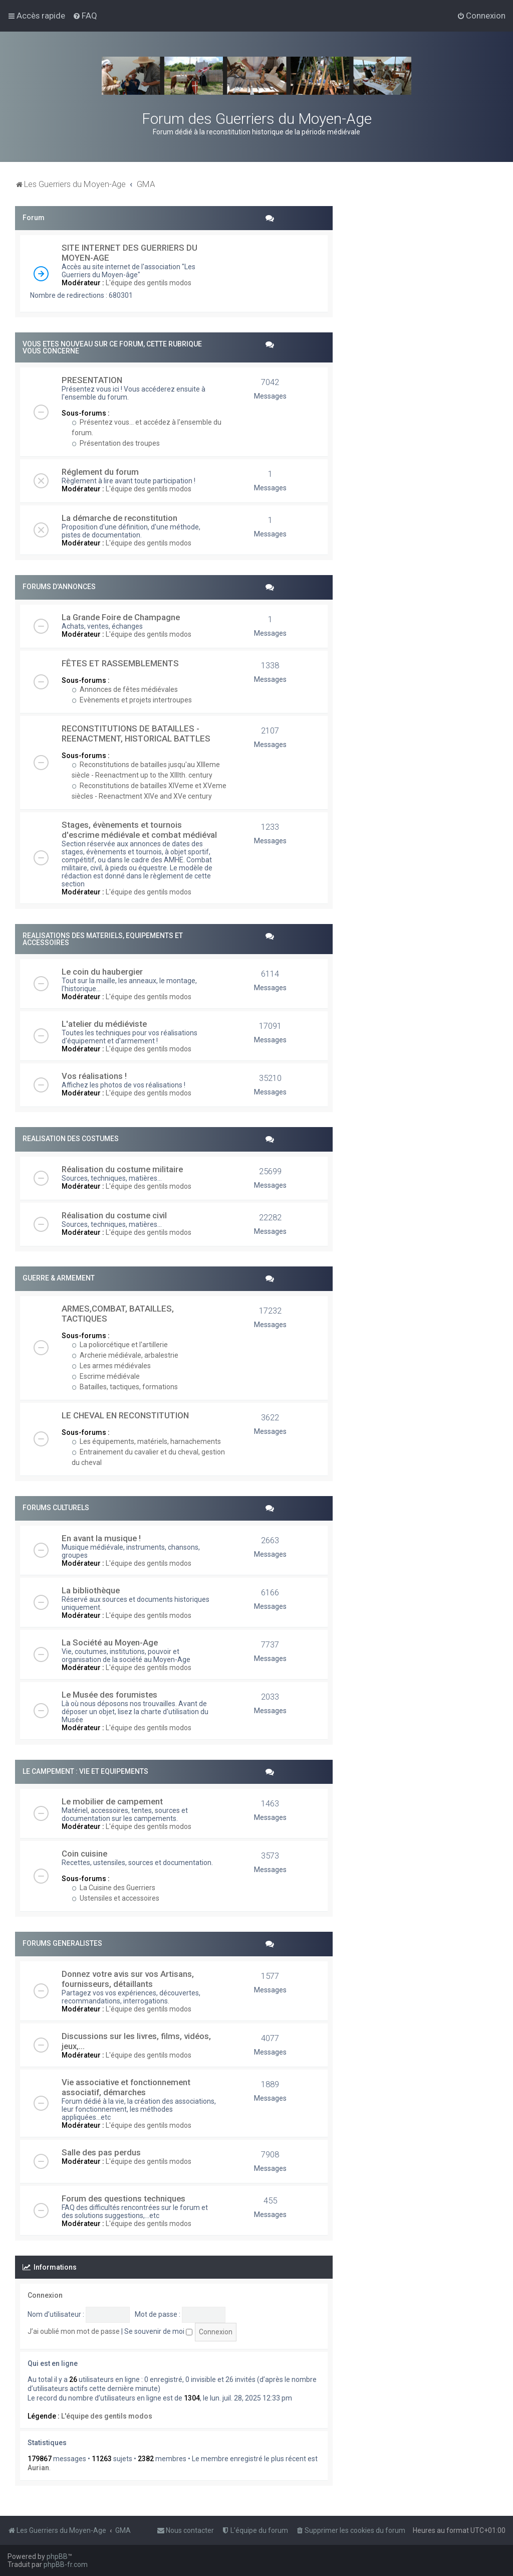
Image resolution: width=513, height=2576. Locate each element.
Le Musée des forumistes (109, 1695)
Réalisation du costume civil (114, 1215)
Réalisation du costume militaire (122, 1169)
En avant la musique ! (101, 1538)
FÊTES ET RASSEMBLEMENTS (120, 663)
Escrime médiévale (106, 1376)
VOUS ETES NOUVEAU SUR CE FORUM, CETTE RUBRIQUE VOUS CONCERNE (112, 347)
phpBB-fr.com (66, 2564)
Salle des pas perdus (101, 2152)
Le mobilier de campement (112, 1801)
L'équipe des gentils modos (148, 283)
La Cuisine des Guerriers (113, 1888)
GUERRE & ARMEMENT (59, 1278)
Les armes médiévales (111, 1366)
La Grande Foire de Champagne (121, 617)
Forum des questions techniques (123, 2198)
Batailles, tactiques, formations (125, 1387)
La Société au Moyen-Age (110, 1642)
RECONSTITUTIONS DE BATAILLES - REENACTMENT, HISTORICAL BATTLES (136, 733)
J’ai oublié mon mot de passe (74, 2331)
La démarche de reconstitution (119, 518)
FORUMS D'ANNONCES (59, 587)
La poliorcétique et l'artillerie (120, 1345)
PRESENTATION (92, 380)
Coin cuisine (84, 1854)
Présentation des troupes (116, 443)
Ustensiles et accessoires (115, 1898)
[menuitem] (85, 16)
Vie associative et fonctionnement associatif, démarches (126, 2087)
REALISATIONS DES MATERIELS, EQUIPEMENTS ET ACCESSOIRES (103, 939)
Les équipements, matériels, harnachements (146, 1441)
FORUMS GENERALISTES (62, 1943)
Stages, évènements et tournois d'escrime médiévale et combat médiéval (139, 830)
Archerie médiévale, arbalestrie (125, 1355)
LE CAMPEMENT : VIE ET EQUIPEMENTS (85, 1771)
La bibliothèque (91, 1590)
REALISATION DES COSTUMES (71, 1139)
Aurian (38, 2468)
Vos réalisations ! (94, 1076)
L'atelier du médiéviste (104, 1024)
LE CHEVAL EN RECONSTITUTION (125, 1415)
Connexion (45, 2295)
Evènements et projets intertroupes (132, 700)
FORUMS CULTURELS (56, 1508)
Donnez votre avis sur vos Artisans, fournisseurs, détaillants (128, 1979)
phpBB (57, 2556)
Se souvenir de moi (158, 2331)
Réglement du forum (100, 472)
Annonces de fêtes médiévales (125, 689)
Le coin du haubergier (102, 972)
